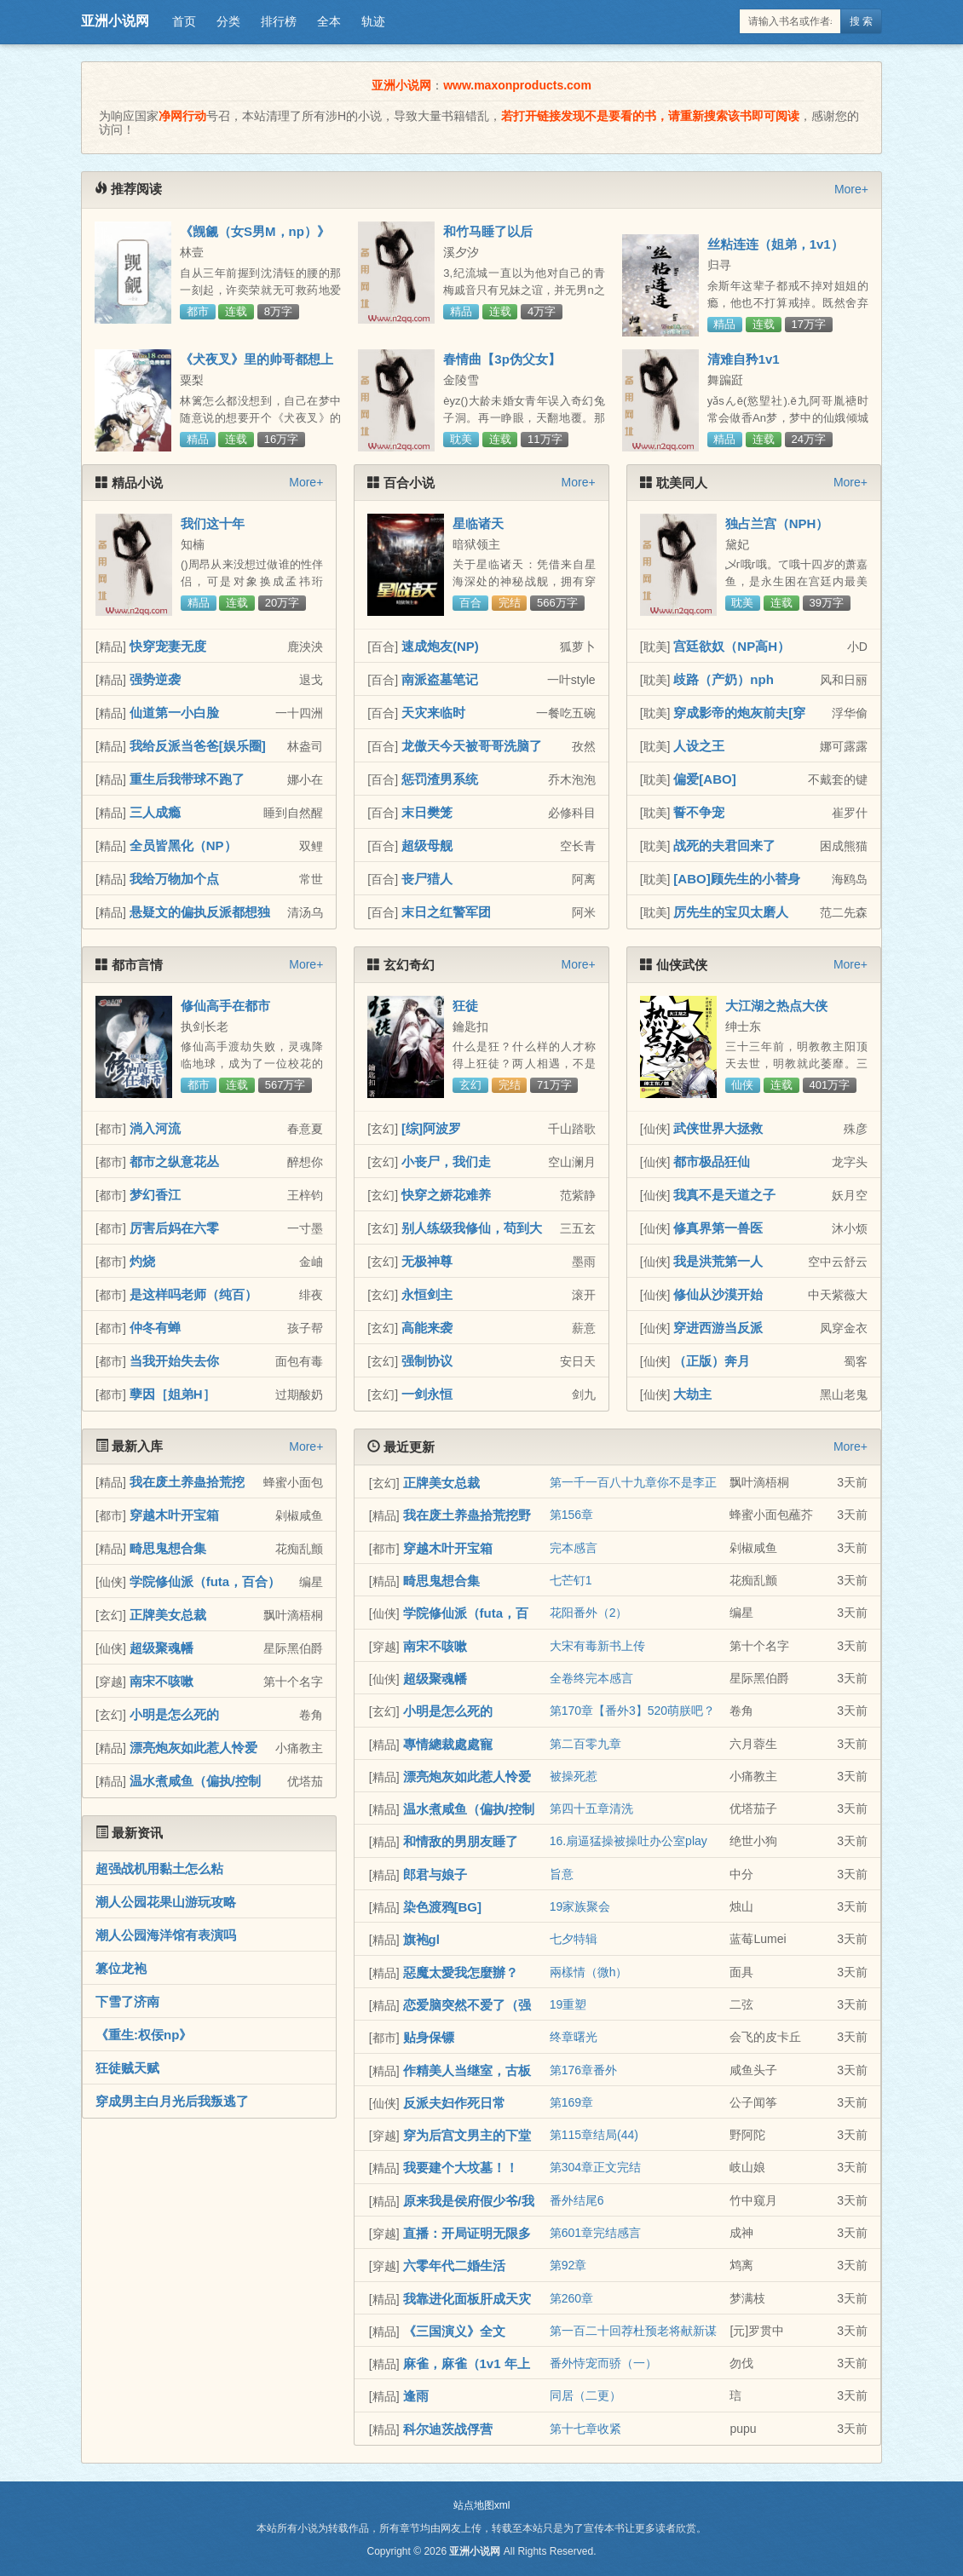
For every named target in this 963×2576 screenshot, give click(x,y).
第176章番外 (583, 2070)
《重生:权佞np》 (143, 2034)
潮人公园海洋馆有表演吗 (165, 1935)
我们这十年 (213, 523)
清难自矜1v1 (743, 359)
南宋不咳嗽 (161, 1681)
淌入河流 (155, 1128)
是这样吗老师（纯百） (193, 1294)
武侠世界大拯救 (718, 1128)
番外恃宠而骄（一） (603, 2363)
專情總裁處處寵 (448, 1744)
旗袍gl (421, 1939)
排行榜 (279, 21)
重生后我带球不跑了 (187, 779)
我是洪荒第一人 (718, 1261)
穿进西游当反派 (718, 1327)
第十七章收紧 (585, 2428)
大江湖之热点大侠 (776, 1005)
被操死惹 (573, 1776)
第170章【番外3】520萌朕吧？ (633, 1710)
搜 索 (861, 21)
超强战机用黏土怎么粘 (159, 1868)
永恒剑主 (427, 1294)
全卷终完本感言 (591, 1678)
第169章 (571, 2102)
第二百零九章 (585, 1744)
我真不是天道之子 (724, 1194)
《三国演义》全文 (454, 2331)
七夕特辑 (573, 1939)
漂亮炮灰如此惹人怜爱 (193, 1747)
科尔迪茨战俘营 (448, 2429)
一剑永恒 (427, 1394)
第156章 (571, 1514)
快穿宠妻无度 (168, 646)
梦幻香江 (155, 1194)
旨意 (562, 1874)
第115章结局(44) (594, 2135)
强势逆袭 (155, 679)
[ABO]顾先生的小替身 (736, 878)
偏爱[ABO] (704, 779)
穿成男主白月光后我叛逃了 (172, 2101)
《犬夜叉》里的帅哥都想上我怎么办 (256, 366)
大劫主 (692, 1394)
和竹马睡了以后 (488, 231)
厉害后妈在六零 (174, 1228)
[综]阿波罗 (431, 1128)
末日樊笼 (427, 812)
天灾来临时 (433, 712)
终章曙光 (573, 2037)
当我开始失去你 (174, 1361)
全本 (329, 21)
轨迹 (373, 21)
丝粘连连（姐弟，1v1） (775, 244)
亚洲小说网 (115, 21)
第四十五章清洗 (591, 1808)
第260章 (571, 2298)
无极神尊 (427, 1261)
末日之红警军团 (446, 912)
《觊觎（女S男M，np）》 (255, 231)
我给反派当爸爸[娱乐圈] (198, 746)
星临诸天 (478, 523)
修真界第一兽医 (718, 1228)
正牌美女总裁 (168, 1614)
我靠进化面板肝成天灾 (467, 2298)
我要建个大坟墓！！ (460, 2167)
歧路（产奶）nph (723, 679)
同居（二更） (585, 2395)
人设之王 (698, 746)
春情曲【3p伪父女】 (502, 359)
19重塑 (568, 2004)
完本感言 (573, 1548)
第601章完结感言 (595, 2233)
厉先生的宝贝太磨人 (730, 912)
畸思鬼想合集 (168, 1548)
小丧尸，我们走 (446, 1161)
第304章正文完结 (595, 2167)
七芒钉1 (571, 1580)
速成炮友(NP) (440, 646)
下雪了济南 (127, 2001)
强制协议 (427, 1361)
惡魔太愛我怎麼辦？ (460, 1972)
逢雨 (416, 2396)
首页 (184, 21)
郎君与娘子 (435, 1874)
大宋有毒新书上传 (597, 1646)
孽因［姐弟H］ (173, 1394)
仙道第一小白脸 (174, 712)
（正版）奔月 (711, 1361)
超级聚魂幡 (161, 1648)
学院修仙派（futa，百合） (205, 1581)
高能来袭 (427, 1327)
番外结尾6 (577, 2200)
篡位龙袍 (121, 1968)
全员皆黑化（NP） (183, 845)
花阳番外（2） (589, 1612)
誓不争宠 (698, 812)
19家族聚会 (580, 1906)
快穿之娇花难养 (446, 1194)
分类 (228, 21)
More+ (851, 189)
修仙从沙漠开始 (718, 1294)
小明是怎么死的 (174, 1714)
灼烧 (142, 1261)
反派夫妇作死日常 (454, 2103)
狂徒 (465, 1005)
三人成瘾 (155, 812)
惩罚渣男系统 (439, 779)
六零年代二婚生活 (454, 2265)
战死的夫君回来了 (724, 845)
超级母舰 (427, 845)
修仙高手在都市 (225, 1005)
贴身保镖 (428, 2037)
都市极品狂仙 (711, 1161)
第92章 (568, 2265)
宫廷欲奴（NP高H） (731, 646)
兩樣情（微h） (589, 1972)
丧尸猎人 (427, 878)
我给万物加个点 (174, 878)
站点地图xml (481, 2505)
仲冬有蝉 (155, 1327)
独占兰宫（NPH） (777, 523)
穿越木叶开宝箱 (174, 1515)
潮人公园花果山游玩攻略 (165, 1902)
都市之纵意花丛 (174, 1161)
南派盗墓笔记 (439, 679)
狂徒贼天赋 (127, 2068)
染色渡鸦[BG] (442, 1907)
